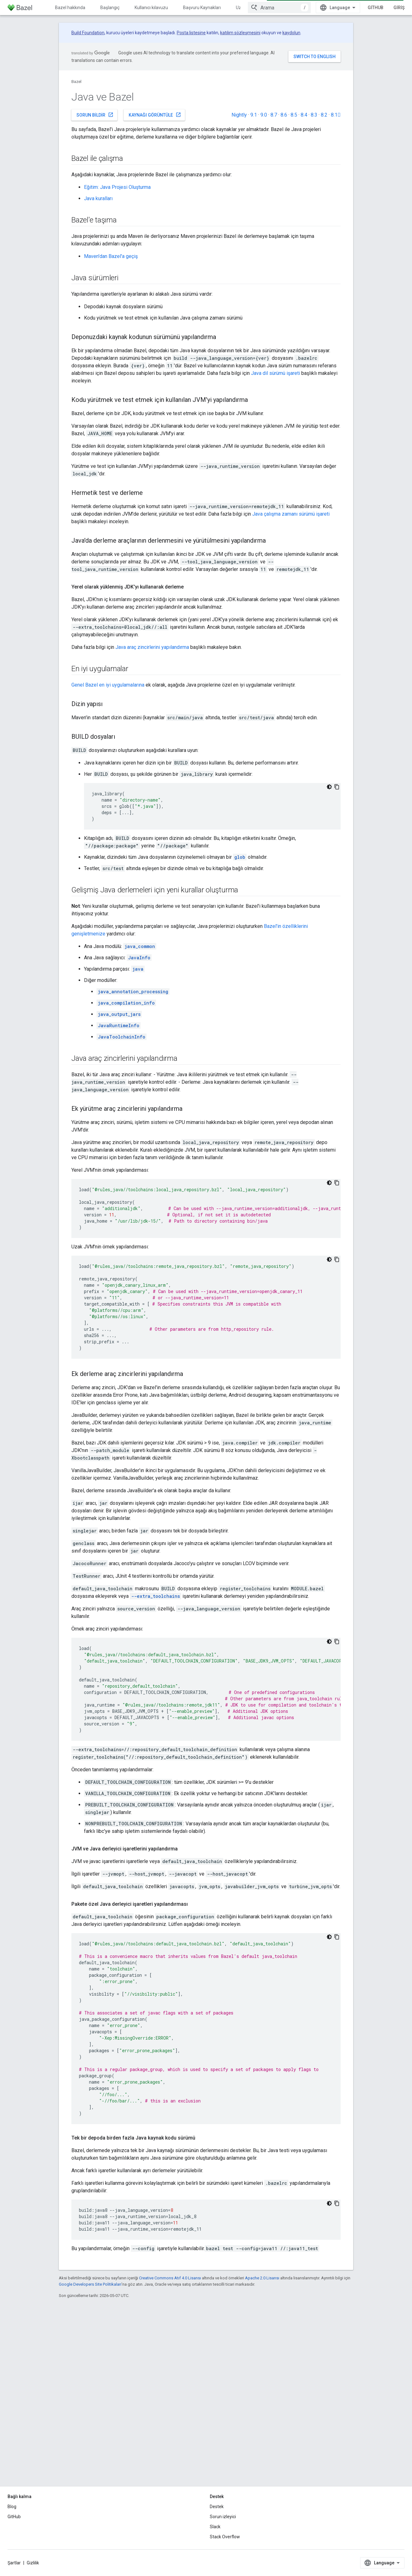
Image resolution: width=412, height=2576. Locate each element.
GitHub (375, 7)
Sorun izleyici (223, 2516)
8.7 (273, 115)
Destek (217, 2506)
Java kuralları (98, 198)
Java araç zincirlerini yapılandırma (152, 647)
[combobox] (279, 7)
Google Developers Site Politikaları (90, 2284)
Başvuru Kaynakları (202, 7)
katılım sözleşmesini (240, 32)
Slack (215, 2526)
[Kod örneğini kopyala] (337, 787)
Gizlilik (33, 2562)
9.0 (263, 115)
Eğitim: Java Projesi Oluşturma (117, 187)
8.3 (314, 115)
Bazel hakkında (70, 7)
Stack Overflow (225, 2536)
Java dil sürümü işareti (275, 373)
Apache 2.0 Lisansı (262, 2278)
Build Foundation (87, 32)
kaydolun (291, 32)
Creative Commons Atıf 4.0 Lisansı (170, 2278)
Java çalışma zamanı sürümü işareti (291, 514)
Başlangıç (110, 7)
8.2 (324, 115)
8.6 (284, 115)
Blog (12, 2506)
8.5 (294, 115)
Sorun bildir (95, 115)
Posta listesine (191, 32)
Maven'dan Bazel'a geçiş (111, 256)
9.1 (253, 115)
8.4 (304, 115)
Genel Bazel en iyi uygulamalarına (107, 685)
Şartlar (14, 2562)
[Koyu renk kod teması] (329, 787)
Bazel (76, 81)
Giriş (398, 7)
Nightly (239, 115)
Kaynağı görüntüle (155, 115)
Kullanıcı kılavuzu (151, 7)
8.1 (336, 115)
